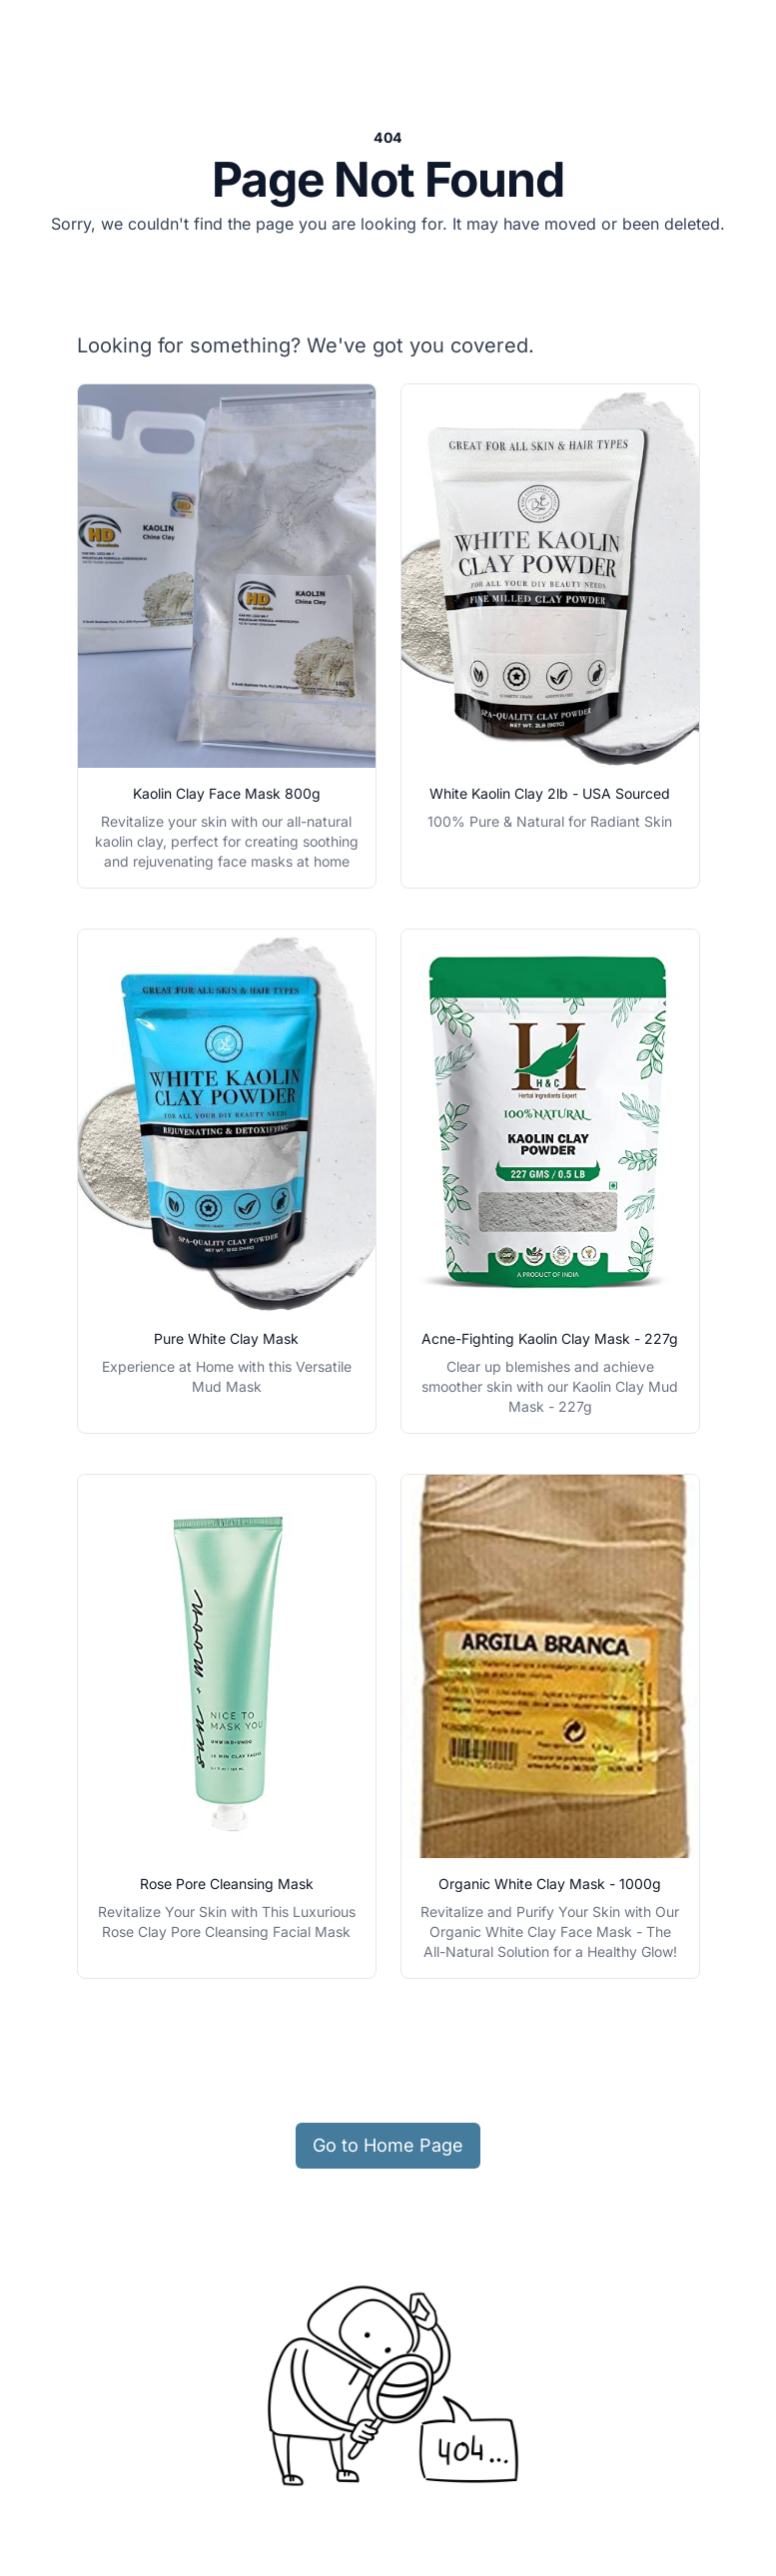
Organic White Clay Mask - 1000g (549, 1883)
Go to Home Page (388, 2145)
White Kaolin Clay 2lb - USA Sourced (549, 793)
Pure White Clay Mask (226, 1338)
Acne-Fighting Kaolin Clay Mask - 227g (549, 1338)
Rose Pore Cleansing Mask (227, 1883)
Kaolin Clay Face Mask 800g (227, 793)
